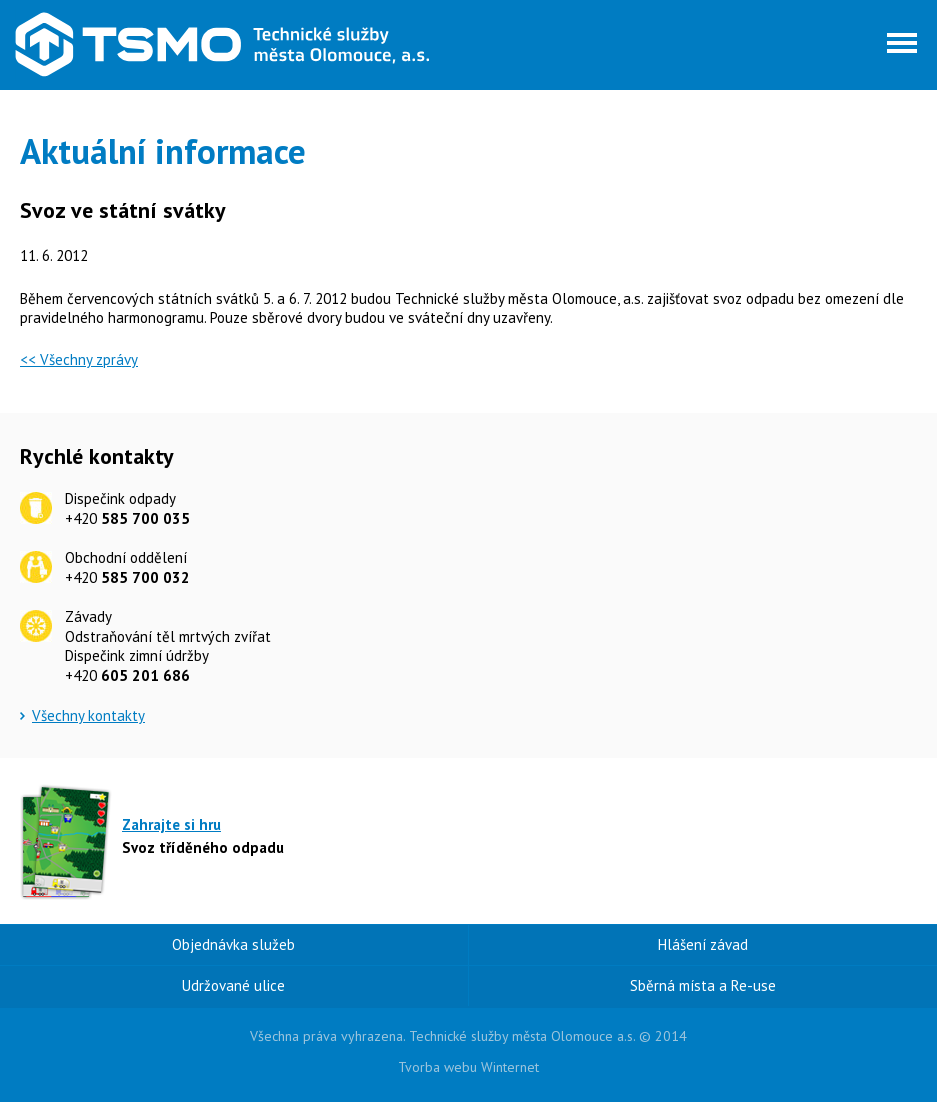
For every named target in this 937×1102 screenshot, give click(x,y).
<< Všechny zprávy (79, 359)
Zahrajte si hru (171, 824)
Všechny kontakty (88, 715)
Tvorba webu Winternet (468, 1067)
